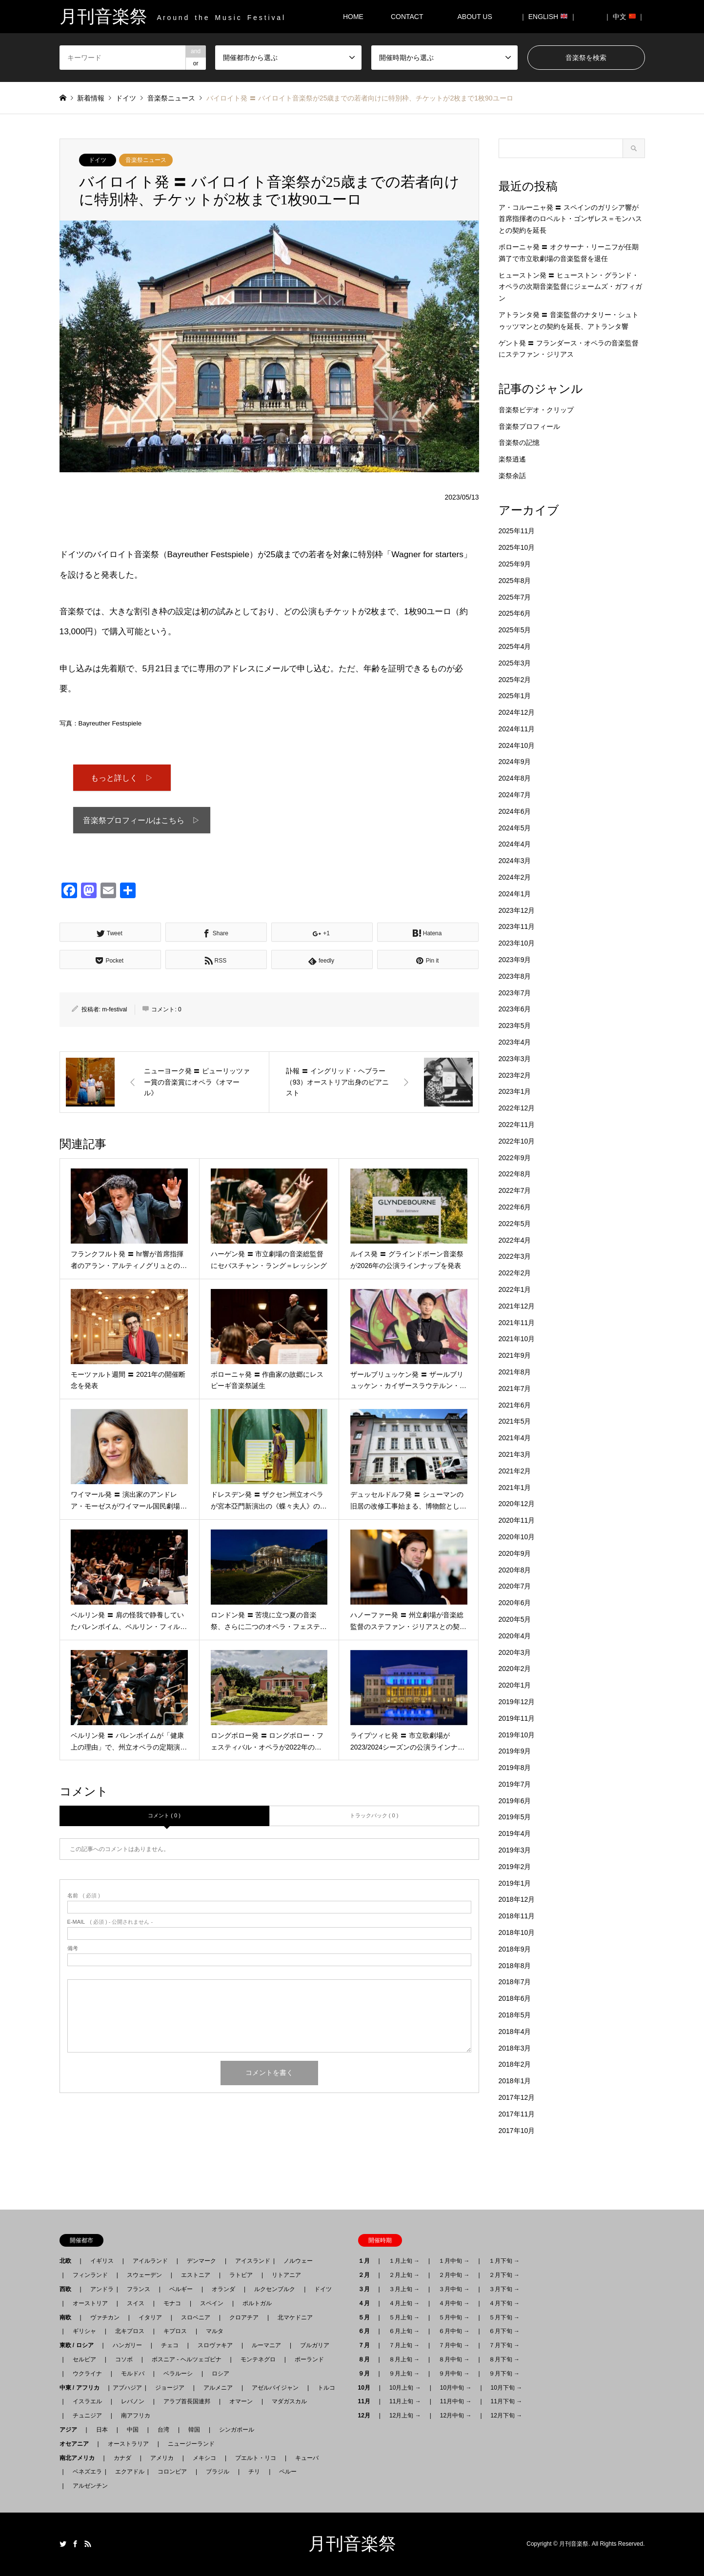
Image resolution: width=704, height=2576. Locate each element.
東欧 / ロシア (80, 2345)
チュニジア (87, 2415)
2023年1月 (515, 1091)
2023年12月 (517, 910)
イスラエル (87, 2401)
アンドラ (99, 2289)
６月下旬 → (504, 2331)
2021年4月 (515, 1438)
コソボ (124, 2359)
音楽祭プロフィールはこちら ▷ (141, 822)
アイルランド (150, 2260)
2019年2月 (515, 1867)
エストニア (195, 2275)
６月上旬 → (404, 2331)
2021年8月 (515, 1372)
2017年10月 (517, 2130)
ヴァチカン (104, 2317)
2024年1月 (515, 894)
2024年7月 (515, 795)
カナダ (122, 2458)
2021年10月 (517, 1339)
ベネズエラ (84, 2471)
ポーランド (309, 2359)
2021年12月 (517, 1306)
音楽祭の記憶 (519, 442)
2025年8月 (515, 580)
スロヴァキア (215, 2345)
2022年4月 (515, 1240)
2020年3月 (515, 1652)
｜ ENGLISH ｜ (548, 16)
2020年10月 (517, 1537)
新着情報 (90, 98)
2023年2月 (515, 1075)
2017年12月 (517, 2097)
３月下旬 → (504, 2289)
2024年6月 (515, 811)
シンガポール (236, 2429)
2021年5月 (515, 1421)
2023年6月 (515, 1009)
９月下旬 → (504, 2373)
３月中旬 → (454, 2289)
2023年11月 (517, 926)
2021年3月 (515, 1454)
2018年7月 (515, 1982)
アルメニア (218, 2387)
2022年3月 (515, 1256)
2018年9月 (515, 1949)
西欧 (68, 2289)
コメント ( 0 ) (164, 1818)
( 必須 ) (83, 1898)
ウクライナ (87, 2373)
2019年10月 (517, 1735)
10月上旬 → (405, 2387)
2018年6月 (515, 1998)
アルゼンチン (87, 2485)
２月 (367, 2275)
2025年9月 (515, 564)
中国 (132, 2429)
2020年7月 (515, 1586)
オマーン (241, 2401)
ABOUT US (478, 16)
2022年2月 (515, 1273)
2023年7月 (515, 993)
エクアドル (126, 2471)
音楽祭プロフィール (529, 426)
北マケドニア (295, 2317)
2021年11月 (517, 1323)
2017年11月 (517, 2114)
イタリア (150, 2317)
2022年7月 (515, 1190)
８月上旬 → (404, 2359)
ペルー (287, 2471)
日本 (102, 2429)
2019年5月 (515, 1817)
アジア (71, 2429)
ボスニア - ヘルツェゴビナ (186, 2359)
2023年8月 (515, 976)
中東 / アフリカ (82, 2387)
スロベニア (195, 2317)
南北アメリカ (80, 2458)
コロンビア (172, 2471)
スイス (135, 2303)
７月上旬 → (404, 2345)
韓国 (194, 2429)
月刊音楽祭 (352, 2544)
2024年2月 (515, 877)
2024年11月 (517, 729)
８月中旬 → (454, 2359)
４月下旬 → (504, 2303)
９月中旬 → (454, 2373)
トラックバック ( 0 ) (374, 1818)
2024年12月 (517, 712)
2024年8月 (515, 778)
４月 (367, 2303)
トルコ (326, 2387)
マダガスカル (286, 2401)
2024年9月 (515, 761)
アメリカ (162, 2458)
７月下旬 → (504, 2345)
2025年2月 (515, 680)
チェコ (169, 2345)
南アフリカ (135, 2415)
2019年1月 (515, 1883)
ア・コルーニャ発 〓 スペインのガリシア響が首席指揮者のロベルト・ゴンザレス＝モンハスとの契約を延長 (570, 219)
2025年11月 (517, 531)
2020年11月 (517, 1520)
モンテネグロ (258, 2359)
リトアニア (286, 2275)
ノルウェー (298, 2260)
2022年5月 (515, 1224)
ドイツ (97, 160)
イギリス (102, 2260)
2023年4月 (515, 1042)
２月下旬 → (504, 2275)
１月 (367, 2260)
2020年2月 (515, 1668)
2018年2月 (515, 2064)
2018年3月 (515, 2048)
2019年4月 (515, 1833)
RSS (87, 2543)
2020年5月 (515, 1619)
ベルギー (181, 2289)
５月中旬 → (454, 2317)
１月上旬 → (404, 2260)
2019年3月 (515, 1850)
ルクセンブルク (274, 2289)
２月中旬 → (454, 2275)
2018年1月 (515, 2081)
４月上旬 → (404, 2303)
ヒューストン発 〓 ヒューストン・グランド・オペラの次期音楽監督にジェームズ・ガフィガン (570, 286)
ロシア (220, 2373)
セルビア (84, 2359)
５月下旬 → (504, 2317)
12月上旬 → (405, 2415)
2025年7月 (515, 597)
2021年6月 (515, 1405)
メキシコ (204, 2458)
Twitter (63, 2543)
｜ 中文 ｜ (624, 16)
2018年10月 (517, 1932)
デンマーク (201, 2260)
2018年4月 (515, 2031)
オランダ (223, 2289)
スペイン (211, 2303)
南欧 (68, 2317)
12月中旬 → (456, 2415)
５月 (367, 2317)
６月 (367, 2331)
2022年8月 (515, 1174)
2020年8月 (515, 1570)
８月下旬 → (504, 2359)
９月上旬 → (404, 2373)
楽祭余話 (512, 476)
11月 (367, 2401)
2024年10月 (517, 745)
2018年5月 (515, 2015)
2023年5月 (515, 1025)
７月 (367, 2345)
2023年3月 (515, 1059)
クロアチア (243, 2317)
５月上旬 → (404, 2317)
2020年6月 (515, 1603)
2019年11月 (517, 1718)
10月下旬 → (506, 2387)
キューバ (306, 2458)
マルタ (214, 2331)
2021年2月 (515, 1471)
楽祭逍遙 (512, 459)
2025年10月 (517, 547)
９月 (367, 2373)
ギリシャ (84, 2331)
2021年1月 (515, 1487)
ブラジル (217, 2471)
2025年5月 (515, 630)
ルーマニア (266, 2345)
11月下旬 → (506, 2401)
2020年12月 (517, 1504)
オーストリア (90, 2303)
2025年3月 (515, 663)
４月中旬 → (454, 2303)
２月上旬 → (404, 2275)
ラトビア (241, 2275)
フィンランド (90, 2275)
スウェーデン (144, 2275)
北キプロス (129, 2331)
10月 (367, 2387)
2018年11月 (517, 1916)
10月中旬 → (456, 2387)
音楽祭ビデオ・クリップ (536, 410)
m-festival (114, 1011)
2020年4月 (515, 1636)
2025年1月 (515, 696)
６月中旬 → (454, 2331)
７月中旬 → (454, 2345)
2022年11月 (517, 1124)
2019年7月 (515, 1784)
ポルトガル (257, 2303)
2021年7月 (515, 1388)
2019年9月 (515, 1751)
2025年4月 (515, 646)
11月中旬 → (456, 2401)
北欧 (68, 2260)
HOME (353, 16)
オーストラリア (128, 2443)
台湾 (163, 2429)
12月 (367, 2415)
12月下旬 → (506, 2415)
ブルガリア (314, 2345)
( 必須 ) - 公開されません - (110, 1924)
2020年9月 (515, 1553)
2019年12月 (517, 1702)
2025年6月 (515, 613)
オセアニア (77, 2443)
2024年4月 (515, 844)
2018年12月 (517, 1899)
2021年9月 (515, 1355)
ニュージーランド (191, 2443)
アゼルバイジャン (275, 2387)
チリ (254, 2471)
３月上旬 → (404, 2289)
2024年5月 (515, 828)
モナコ (172, 2303)
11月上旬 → (405, 2401)
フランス (138, 2289)
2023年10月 (517, 943)
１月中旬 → (454, 2260)
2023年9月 (515, 960)
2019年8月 (515, 1767)
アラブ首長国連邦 (187, 2401)
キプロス (175, 2331)
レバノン (132, 2401)
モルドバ (132, 2373)
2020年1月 (515, 1685)
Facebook (75, 2543)
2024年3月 (515, 861)
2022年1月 (515, 1289)
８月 (367, 2359)
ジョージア (169, 2387)
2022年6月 (515, 1207)
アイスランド (249, 2260)
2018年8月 (515, 1966)
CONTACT (407, 16)
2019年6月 (515, 1801)
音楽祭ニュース (145, 160)
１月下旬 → (504, 2260)
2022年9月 (515, 1158)
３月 (367, 2289)
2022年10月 (517, 1141)
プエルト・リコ (255, 2458)
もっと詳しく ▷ (122, 778)
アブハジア (127, 2387)
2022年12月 (517, 1108)
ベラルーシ (178, 2373)
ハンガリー (127, 2345)
